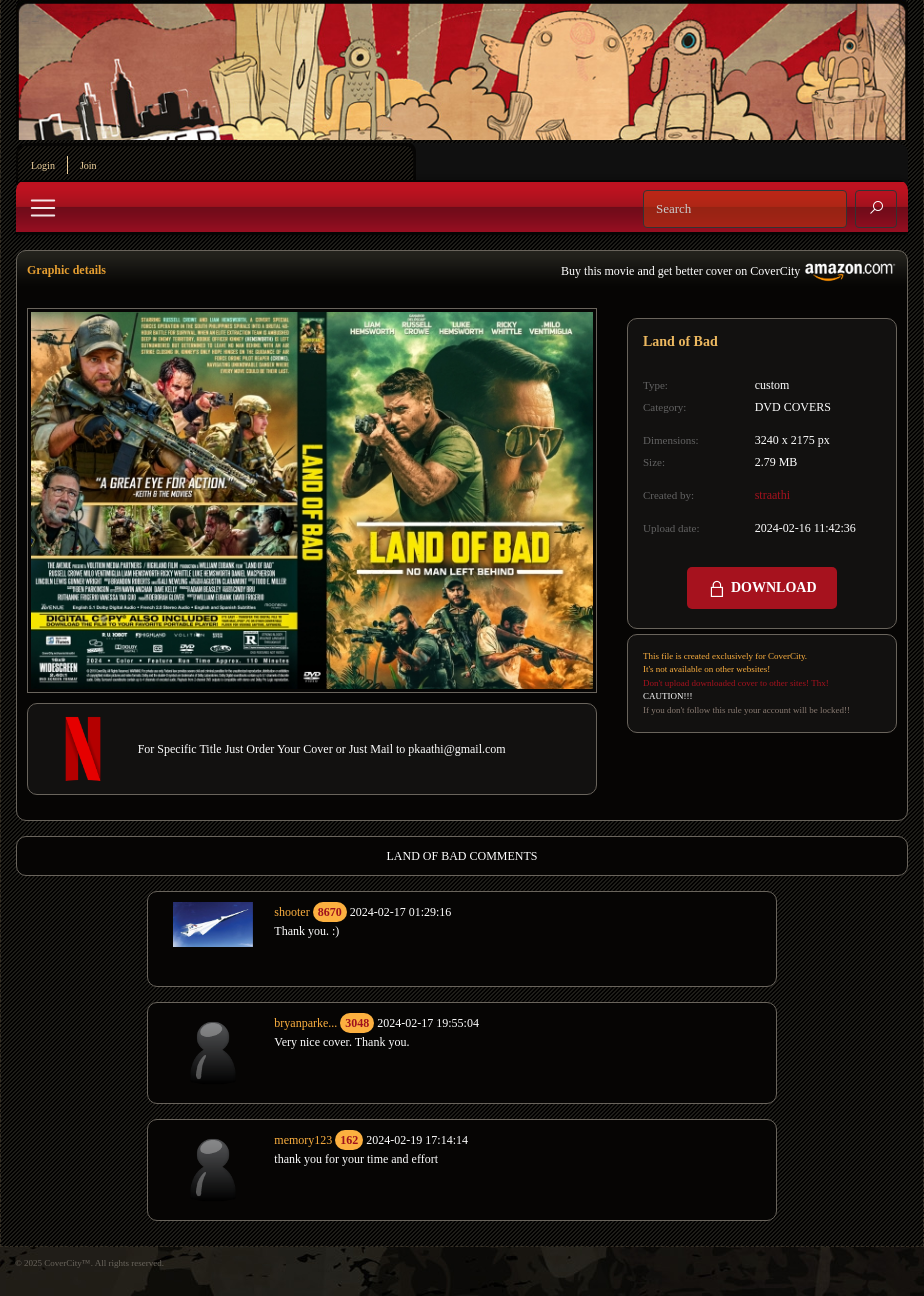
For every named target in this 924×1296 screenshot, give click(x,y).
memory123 (303, 1140)
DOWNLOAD (761, 589)
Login (43, 165)
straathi (772, 495)
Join (88, 165)
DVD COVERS (793, 407)
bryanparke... (305, 1023)
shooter (291, 912)
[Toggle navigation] (43, 208)
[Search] (745, 209)
